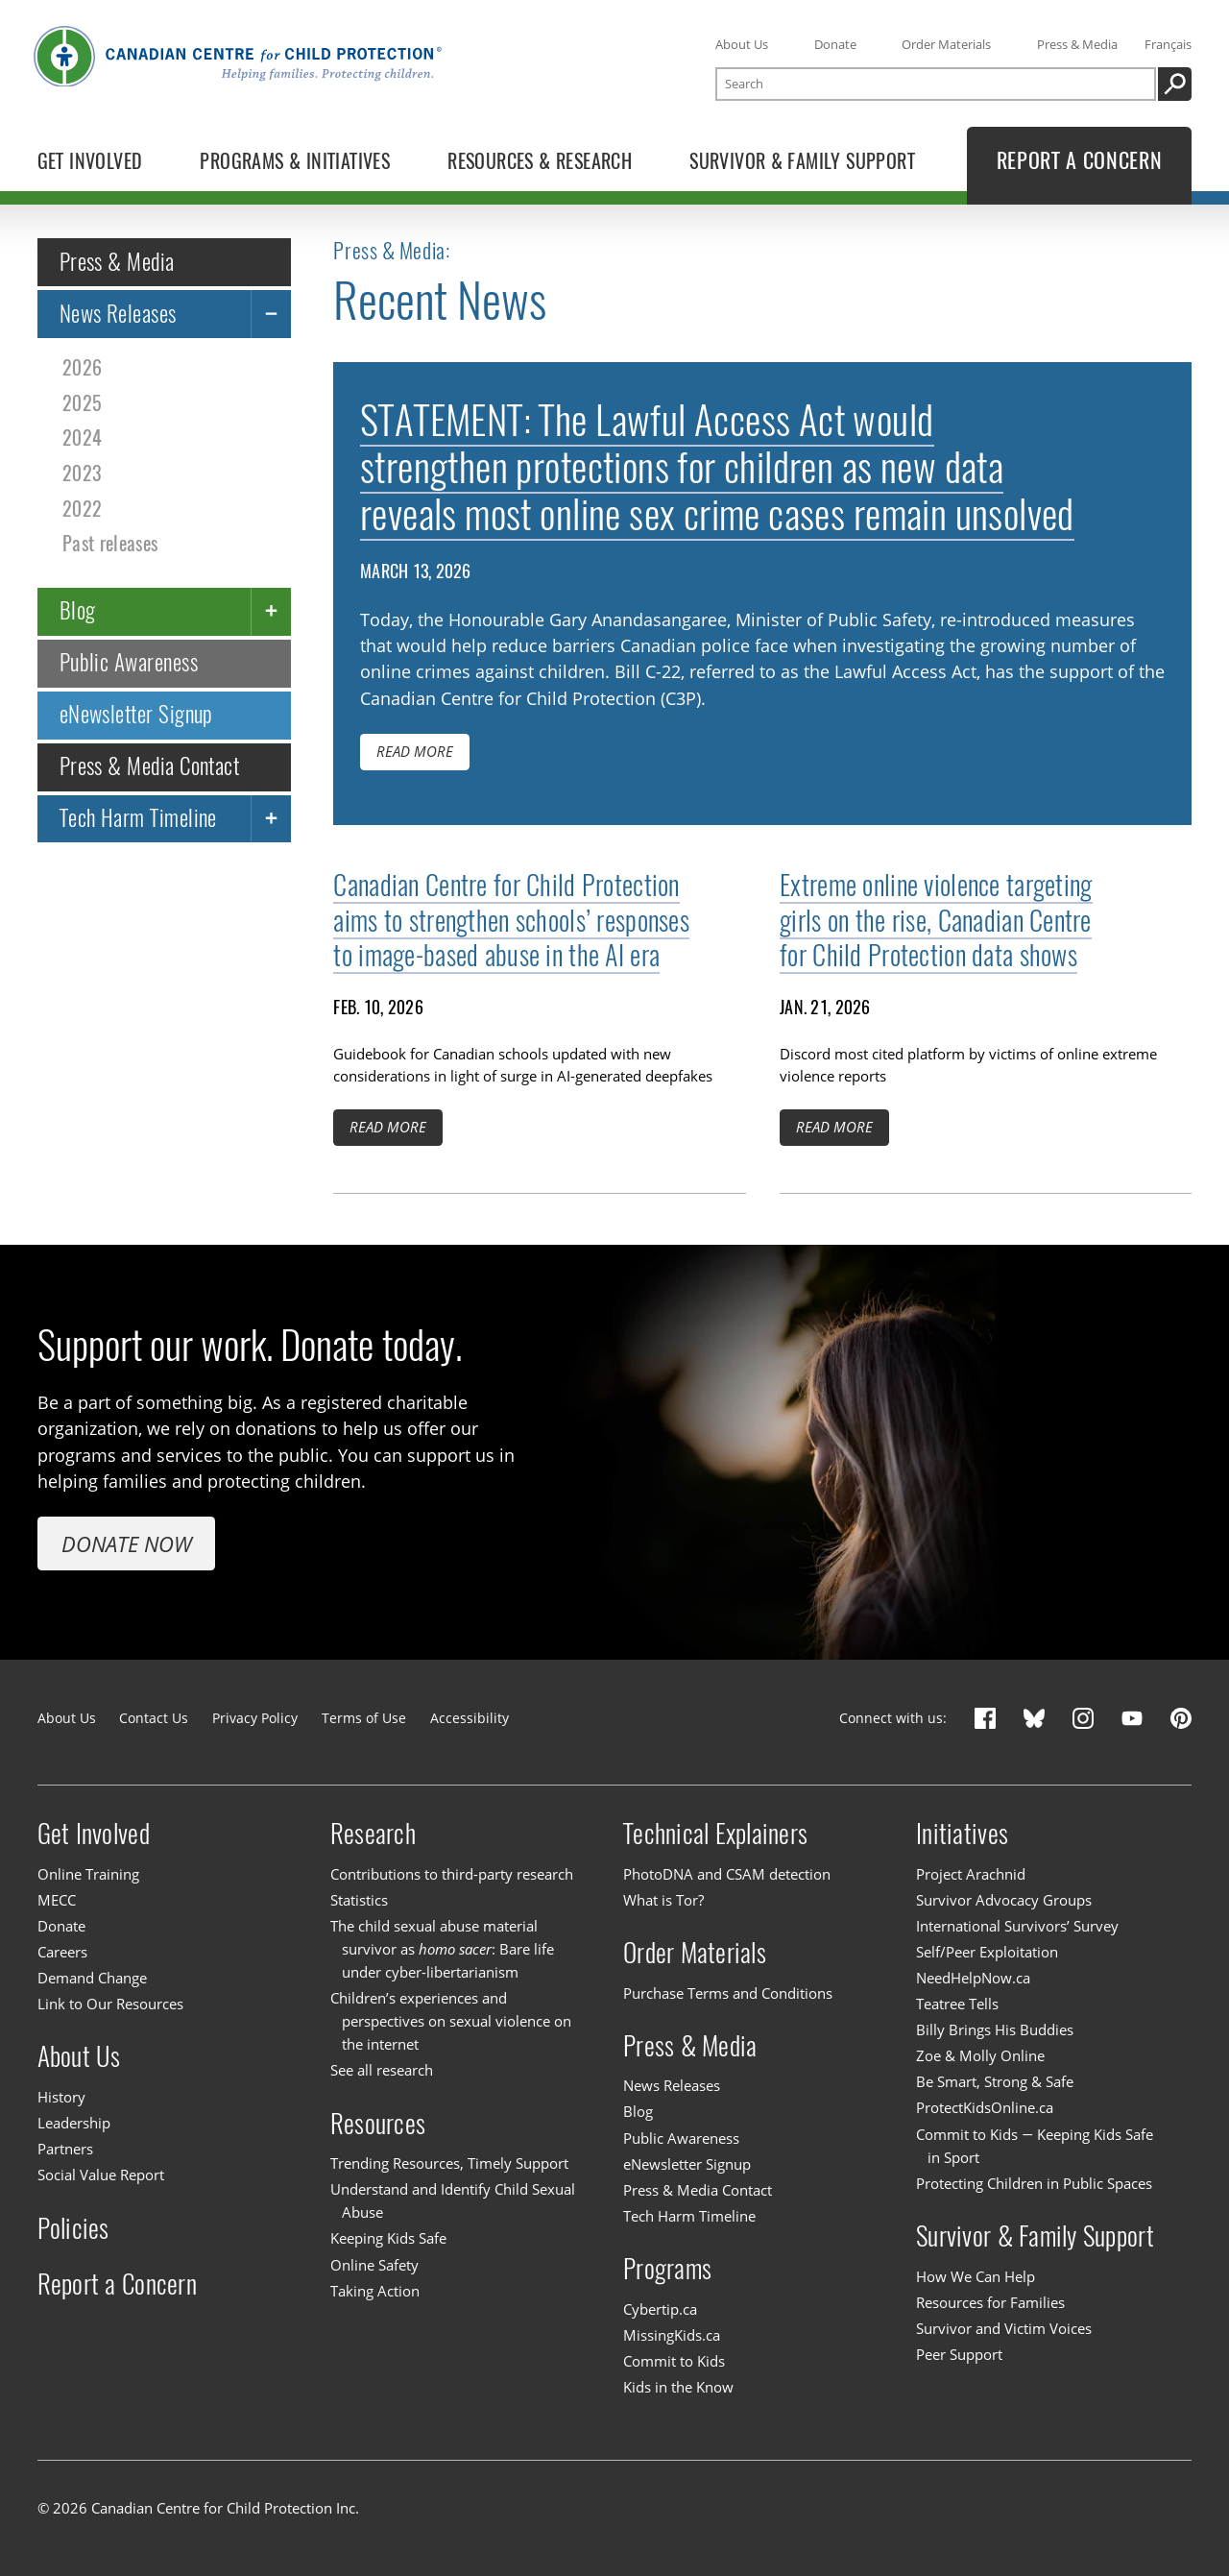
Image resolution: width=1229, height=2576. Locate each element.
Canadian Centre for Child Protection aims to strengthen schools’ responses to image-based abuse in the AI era (511, 919)
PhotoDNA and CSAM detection (727, 1873)
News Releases (118, 313)
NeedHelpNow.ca (973, 1977)
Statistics (359, 1899)
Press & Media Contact (150, 766)
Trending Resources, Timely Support (449, 2163)
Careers (62, 1951)
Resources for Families (990, 2302)
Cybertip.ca (660, 2309)
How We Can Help (975, 2276)
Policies (73, 2227)
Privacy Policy (255, 1718)
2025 (82, 403)
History (61, 2096)
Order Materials (946, 44)
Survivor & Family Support (1035, 2236)
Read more (414, 751)
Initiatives (962, 1833)
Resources (377, 2123)
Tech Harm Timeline (138, 818)
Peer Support (959, 2354)
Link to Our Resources (110, 2003)
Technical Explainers (715, 1833)
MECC (56, 1899)
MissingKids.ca (671, 2335)
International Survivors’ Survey (1017, 1925)
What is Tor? (663, 1899)
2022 (82, 508)
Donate (835, 44)
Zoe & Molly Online (980, 2055)
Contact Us (153, 1718)
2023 (81, 473)
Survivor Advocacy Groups (1004, 1899)
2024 (82, 437)
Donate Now (126, 1543)
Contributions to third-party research (451, 1873)
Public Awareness (129, 662)
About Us (741, 44)
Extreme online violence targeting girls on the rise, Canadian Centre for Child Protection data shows (936, 919)
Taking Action (375, 2290)
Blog (78, 610)
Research (373, 1833)
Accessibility (469, 1718)
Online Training (88, 1873)
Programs (667, 2268)
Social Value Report (100, 2174)
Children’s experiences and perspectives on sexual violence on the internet (450, 2021)
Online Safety (374, 2264)
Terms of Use (364, 1718)
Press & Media (1077, 44)
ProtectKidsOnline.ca (984, 2108)
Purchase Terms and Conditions (727, 1993)
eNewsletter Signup (136, 714)
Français (1168, 44)
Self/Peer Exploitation (987, 1951)
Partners (65, 2148)
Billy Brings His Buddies (994, 2029)
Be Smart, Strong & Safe (994, 2081)
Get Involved (93, 1833)
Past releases (109, 543)
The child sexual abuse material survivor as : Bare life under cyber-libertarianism (442, 1948)
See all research (381, 2069)
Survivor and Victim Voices (1004, 2328)
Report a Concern (117, 2284)
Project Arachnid (970, 1873)
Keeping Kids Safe (388, 2238)
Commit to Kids (674, 2360)
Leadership (73, 2122)
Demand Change (92, 1977)
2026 (82, 367)
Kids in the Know (678, 2386)
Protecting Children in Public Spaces (1034, 2183)
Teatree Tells (957, 2003)
